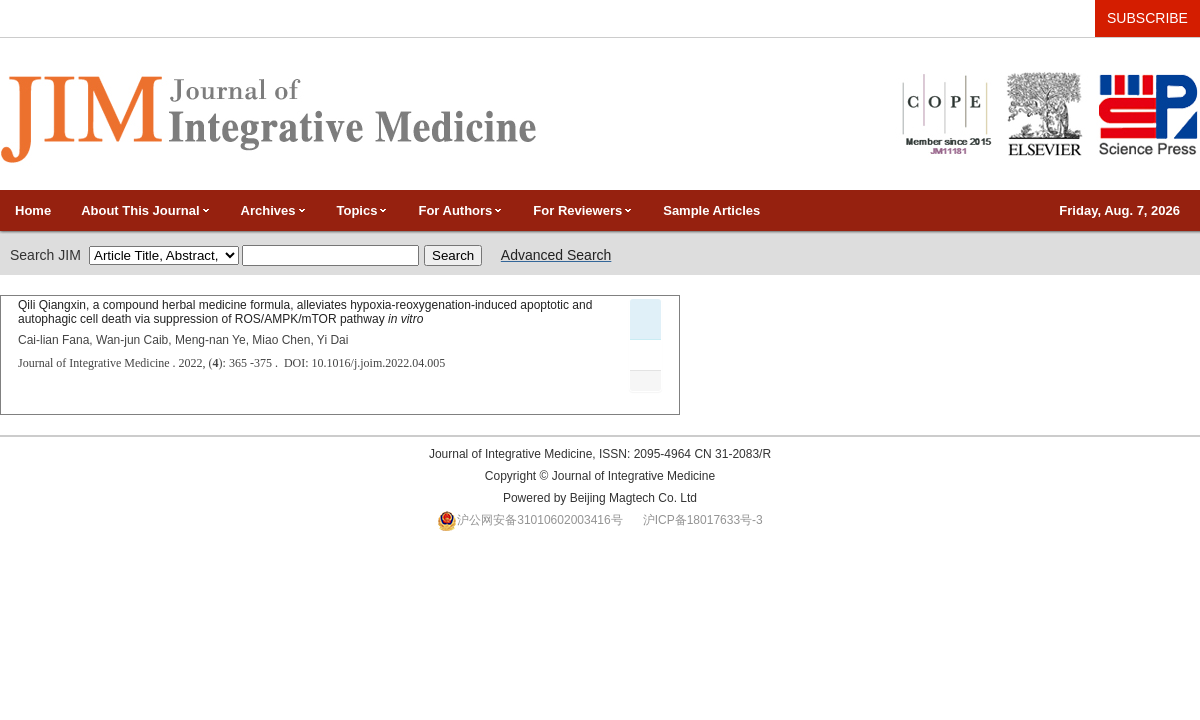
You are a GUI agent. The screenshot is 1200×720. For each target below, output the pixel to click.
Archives (274, 210)
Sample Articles (711, 210)
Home (33, 210)
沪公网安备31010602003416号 (539, 520)
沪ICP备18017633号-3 (703, 520)
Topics (363, 210)
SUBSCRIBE (1147, 18)
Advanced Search (556, 255)
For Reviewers (583, 210)
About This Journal (145, 210)
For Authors (460, 210)
